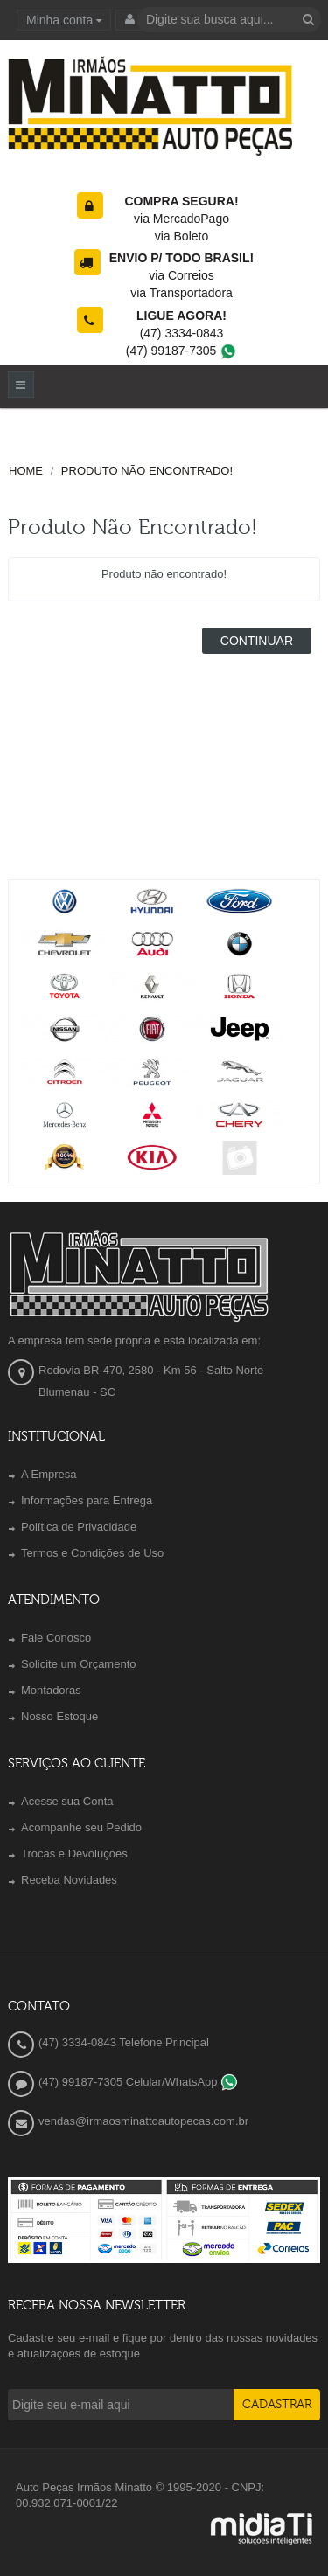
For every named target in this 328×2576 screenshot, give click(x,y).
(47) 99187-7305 (181, 351)
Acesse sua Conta (67, 1801)
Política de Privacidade (78, 1526)
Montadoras (51, 1690)
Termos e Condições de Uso (92, 1552)
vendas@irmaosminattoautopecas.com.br (143, 2121)
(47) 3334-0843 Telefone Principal (123, 2042)
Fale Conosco (56, 1637)
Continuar (256, 641)
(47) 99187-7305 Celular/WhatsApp (138, 2081)
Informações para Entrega (86, 1500)
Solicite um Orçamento (78, 1663)
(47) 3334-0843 (182, 333)
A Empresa (49, 1474)
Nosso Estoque (59, 1716)
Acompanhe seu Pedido (81, 1827)
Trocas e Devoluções (74, 1853)
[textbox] (229, 19)
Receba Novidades (69, 1879)
